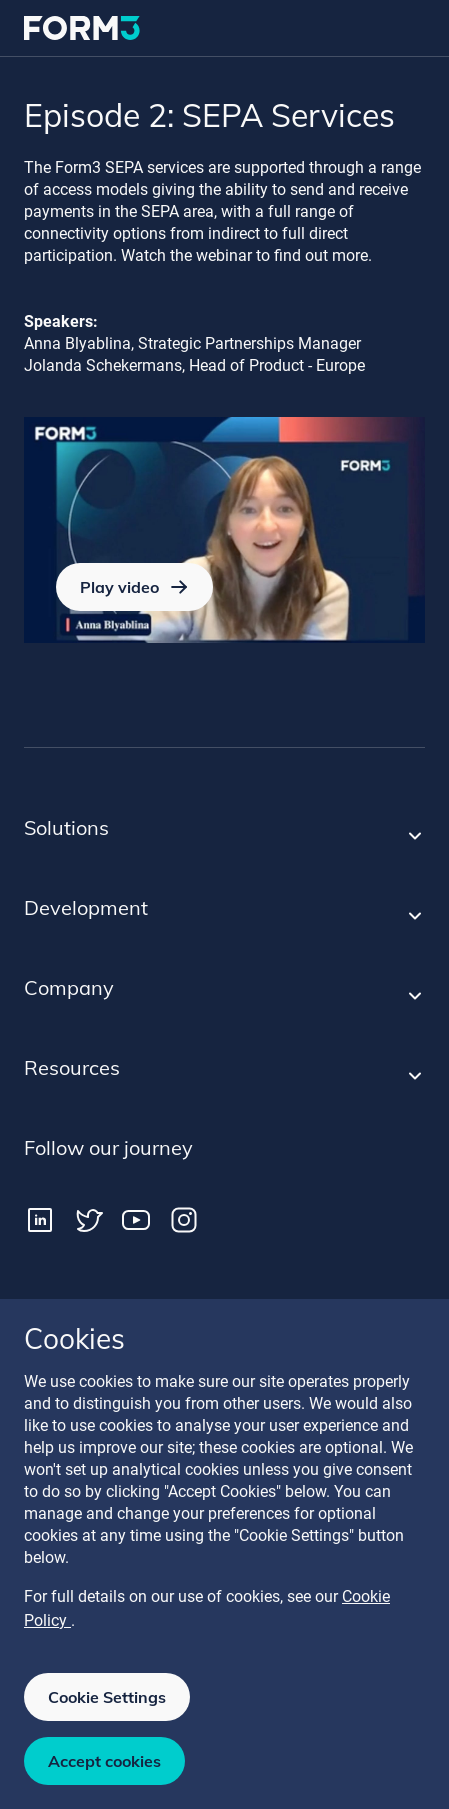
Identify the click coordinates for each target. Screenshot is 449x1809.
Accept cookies (104, 1761)
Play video (134, 587)
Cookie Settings (107, 1697)
